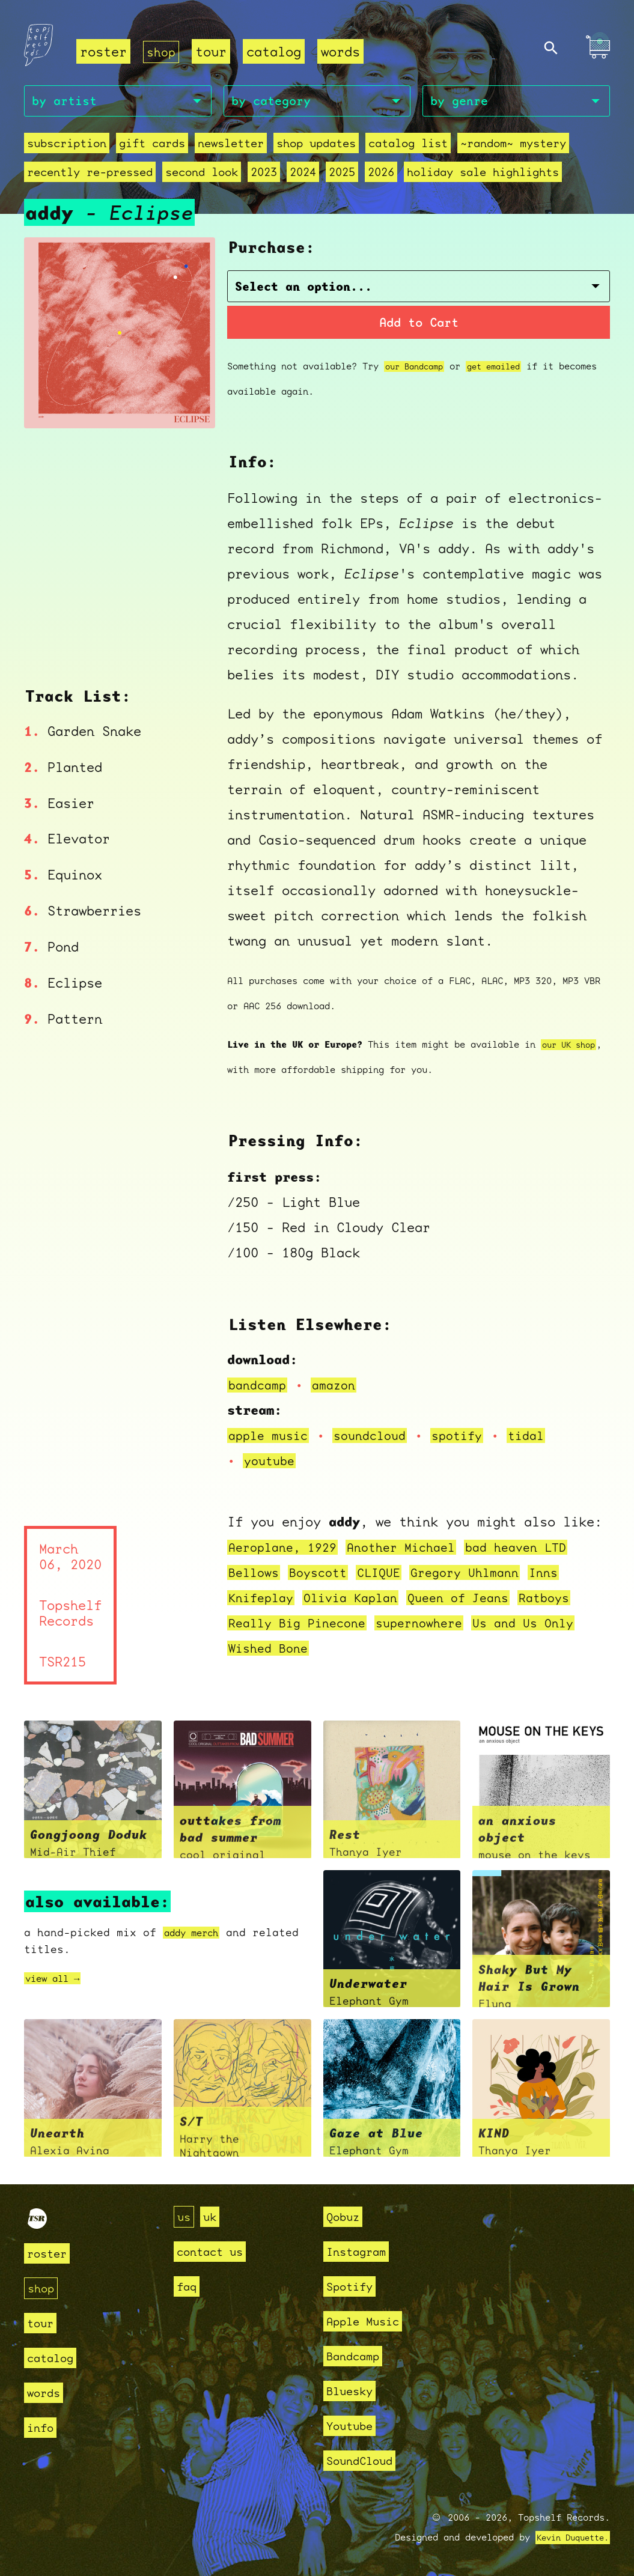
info (42, 2427)
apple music (271, 1438)
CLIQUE (389, 1575)
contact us (216, 2251)
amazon (340, 1388)
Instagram (361, 2251)
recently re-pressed (90, 174)
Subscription (66, 146)
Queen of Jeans (475, 1600)
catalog (276, 51)
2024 (303, 174)
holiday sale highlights (483, 174)
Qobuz (345, 2216)
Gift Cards (152, 146)
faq (188, 2286)
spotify (471, 1438)
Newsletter (231, 146)
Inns (566, 1575)
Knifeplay (263, 1600)
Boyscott (324, 1575)
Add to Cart (419, 324)
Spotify (353, 2286)
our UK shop (572, 1048)
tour (213, 51)
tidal (544, 1438)
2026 (381, 174)
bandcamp (259, 1388)
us (185, 2216)
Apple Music (369, 2321)
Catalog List (408, 146)
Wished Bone (271, 1651)
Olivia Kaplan (359, 1600)
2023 (264, 174)
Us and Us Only (545, 1626)
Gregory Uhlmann (481, 1575)
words (342, 51)
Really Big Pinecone (302, 1626)
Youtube (353, 2425)
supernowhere (434, 1626)
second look (201, 174)
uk (213, 2216)
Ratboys (567, 1600)
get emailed (504, 369)
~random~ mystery (513, 146)
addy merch (197, 1936)
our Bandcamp (417, 369)
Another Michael (414, 1550)
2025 (342, 174)
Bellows (255, 1575)
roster (103, 51)
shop (162, 51)
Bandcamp (357, 2356)
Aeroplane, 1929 (287, 1550)
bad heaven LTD (538, 1550)
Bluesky (353, 2391)
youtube (271, 1463)
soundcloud (379, 1438)
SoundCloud (365, 2460)
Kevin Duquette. (568, 2538)
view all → (58, 1981)
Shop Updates (316, 146)
